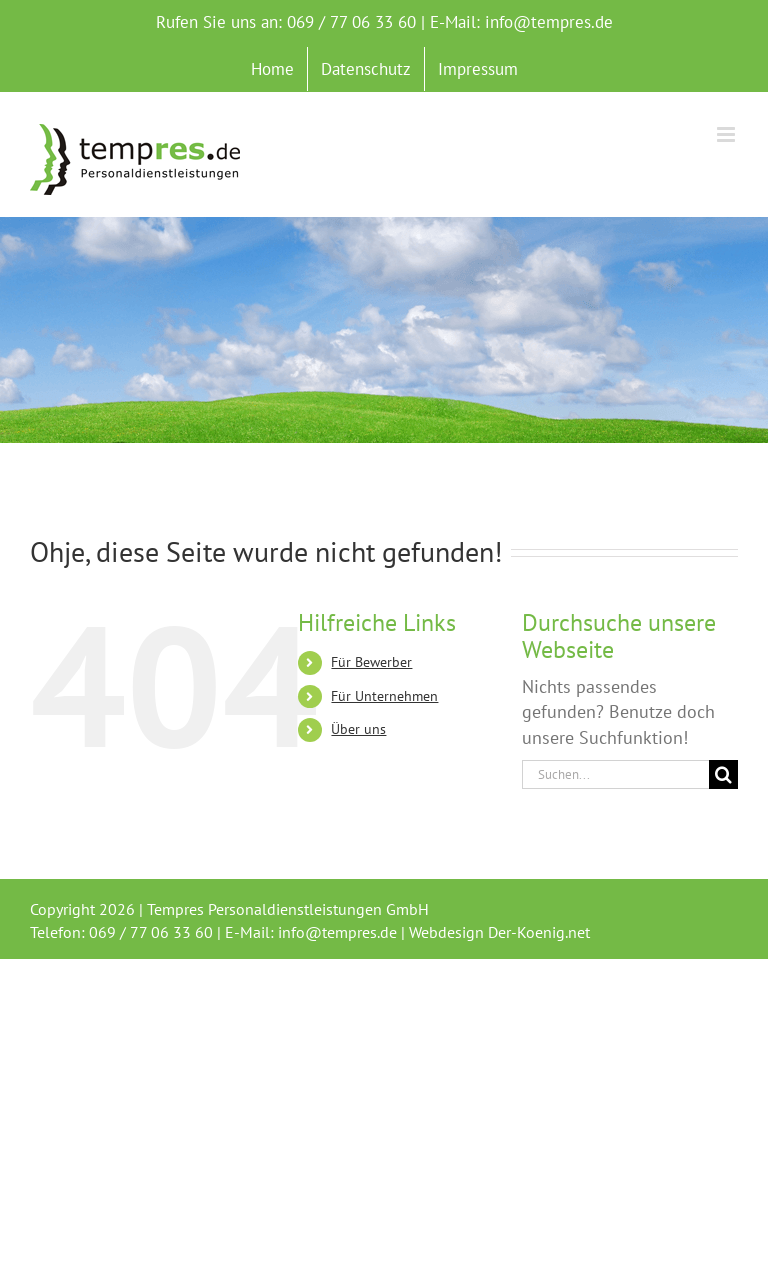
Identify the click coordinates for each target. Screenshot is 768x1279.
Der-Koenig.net (539, 932)
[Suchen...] (615, 774)
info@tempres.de (549, 22)
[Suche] (723, 774)
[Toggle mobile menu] (727, 134)
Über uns (358, 729)
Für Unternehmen (384, 696)
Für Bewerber (371, 662)
